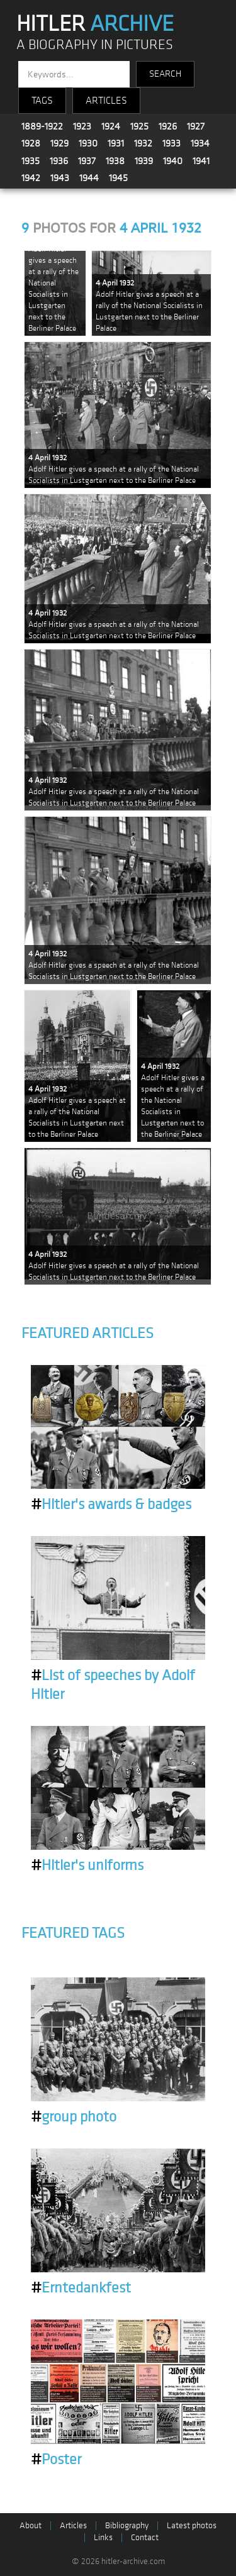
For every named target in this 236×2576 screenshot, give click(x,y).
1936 (59, 161)
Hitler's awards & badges (111, 1504)
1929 (59, 143)
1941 (201, 161)
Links (103, 2537)
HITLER (95, 24)
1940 (173, 161)
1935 (30, 161)
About (31, 2525)
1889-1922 (42, 126)
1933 (171, 143)
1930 (88, 143)
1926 (168, 126)
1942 (30, 178)
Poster (56, 2459)
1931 (116, 143)
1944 (89, 178)
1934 (200, 143)
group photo (73, 2117)
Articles (73, 2525)
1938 (115, 161)
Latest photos (191, 2525)
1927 (196, 126)
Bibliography (127, 2525)
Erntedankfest (81, 2288)
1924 (110, 126)
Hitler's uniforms (87, 1865)
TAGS (42, 100)
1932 (143, 143)
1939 (144, 161)
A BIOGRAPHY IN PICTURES (94, 44)
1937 (87, 161)
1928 (30, 143)
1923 (82, 126)
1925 (139, 126)
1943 (59, 178)
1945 (118, 178)
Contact (145, 2537)
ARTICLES (106, 100)
